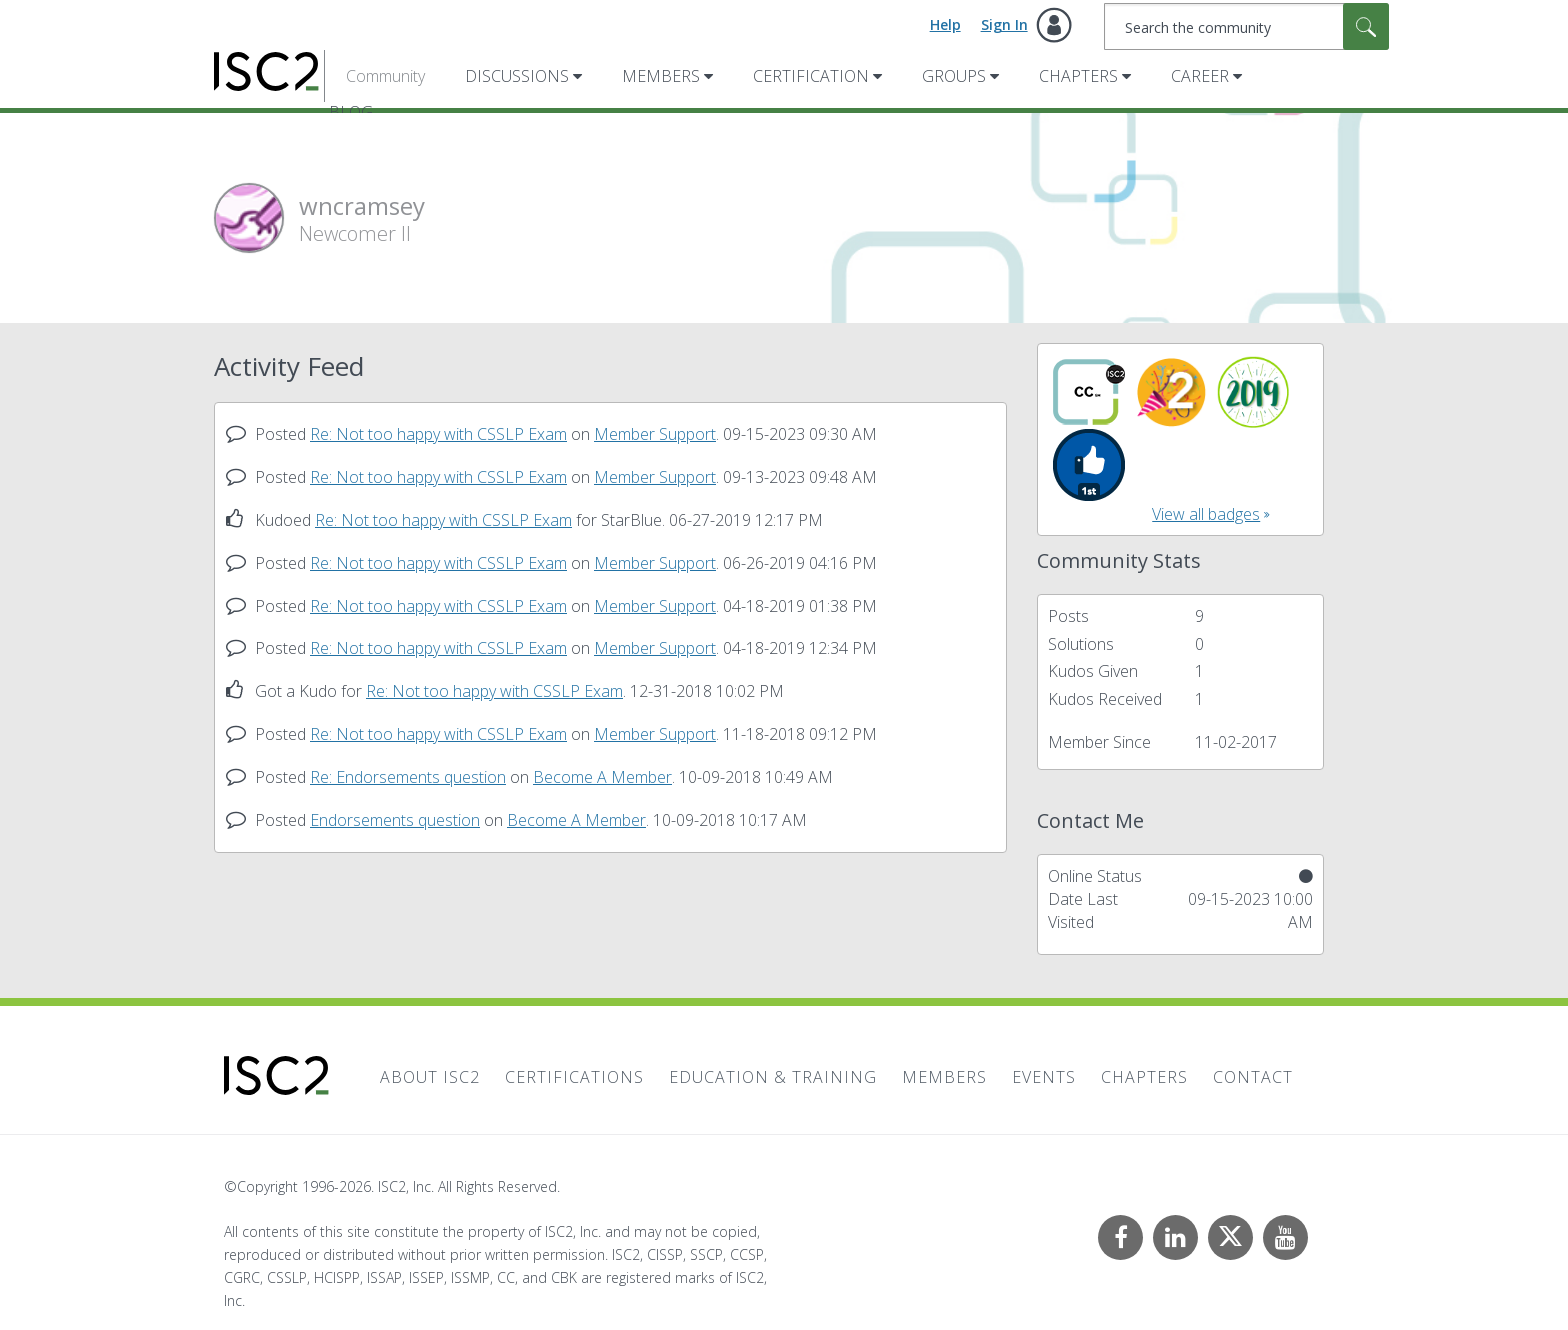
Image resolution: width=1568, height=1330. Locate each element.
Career (1200, 76)
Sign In (1004, 24)
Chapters (1078, 76)
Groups (954, 76)
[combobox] (1246, 26)
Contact (1253, 1077)
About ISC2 (430, 1077)
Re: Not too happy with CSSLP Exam (438, 434)
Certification (811, 76)
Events (1044, 1077)
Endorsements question (395, 820)
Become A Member (602, 777)
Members (661, 76)
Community (385, 76)
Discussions (517, 76)
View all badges (1206, 514)
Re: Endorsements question (408, 777)
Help (945, 24)
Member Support (655, 434)
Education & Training (773, 1077)
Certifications (574, 1077)
